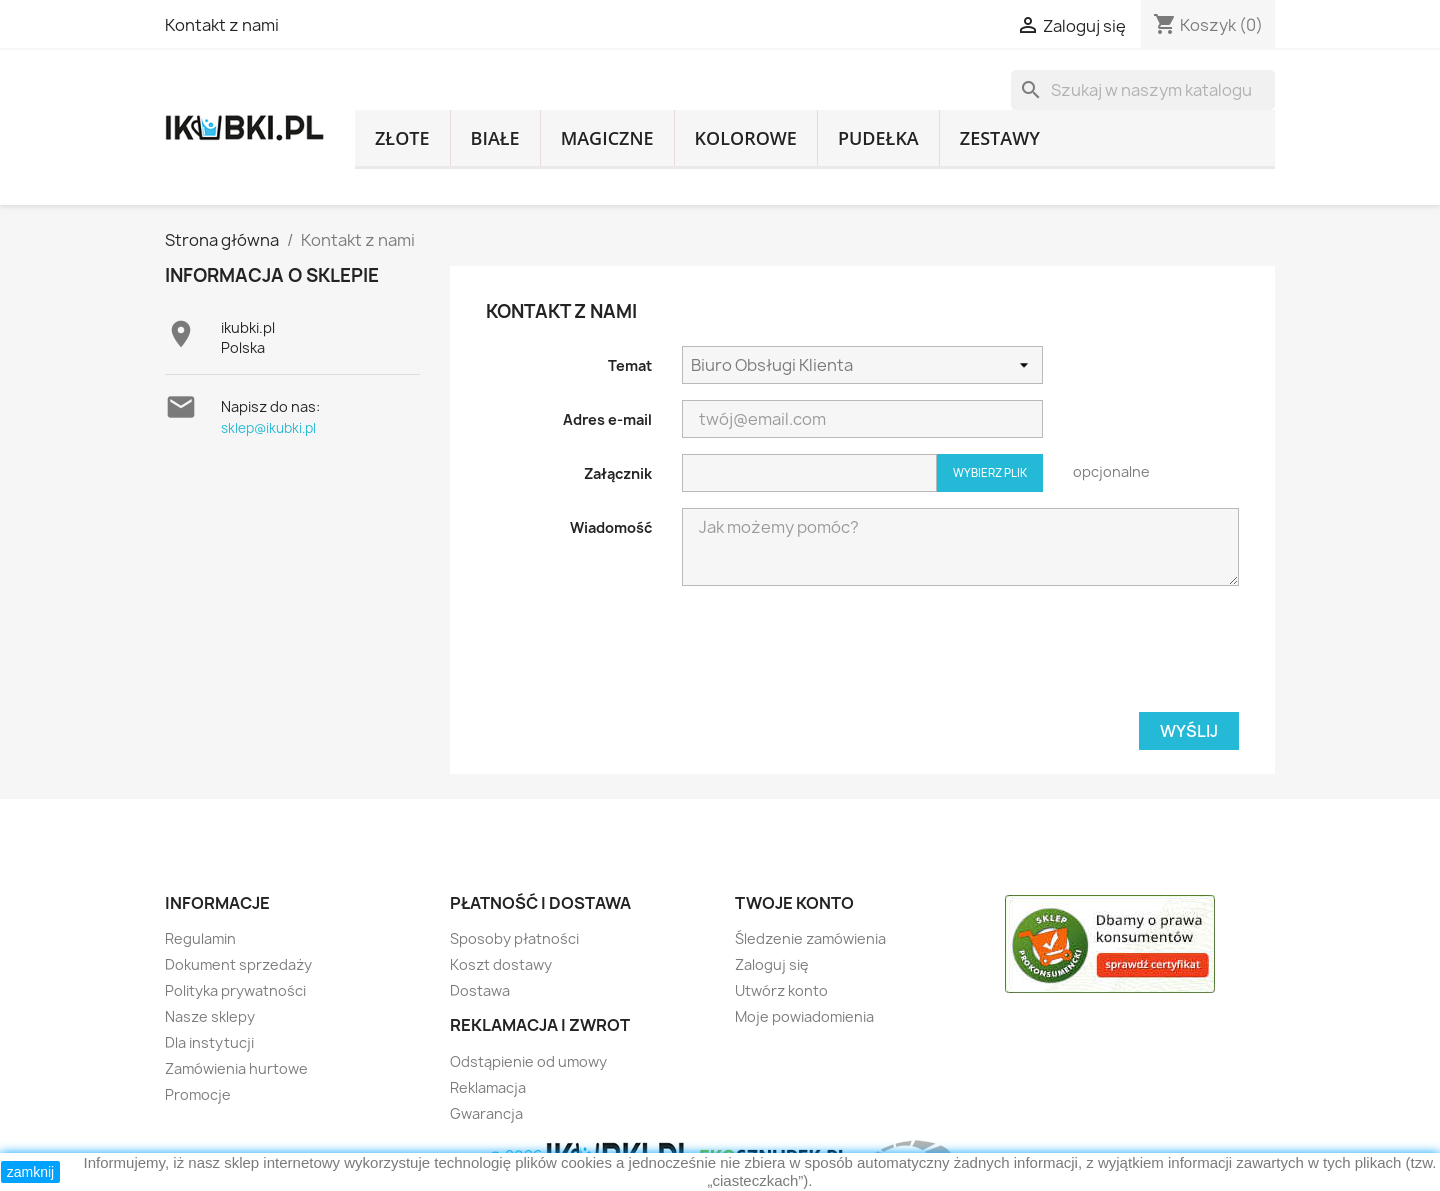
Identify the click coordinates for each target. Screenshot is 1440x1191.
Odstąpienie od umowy (528, 1061)
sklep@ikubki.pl (268, 428)
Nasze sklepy (210, 1016)
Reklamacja (488, 1087)
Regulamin (200, 938)
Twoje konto (794, 903)
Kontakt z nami (222, 25)
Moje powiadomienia (804, 1016)
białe (495, 138)
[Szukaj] (1143, 90)
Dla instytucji (209, 1042)
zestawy (1000, 138)
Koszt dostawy (501, 964)
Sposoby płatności (514, 938)
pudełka (878, 138)
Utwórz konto (781, 990)
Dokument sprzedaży (238, 964)
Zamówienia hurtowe (236, 1068)
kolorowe (746, 138)
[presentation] (834, 657)
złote (402, 138)
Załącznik (618, 473)
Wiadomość (611, 527)
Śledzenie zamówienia (810, 938)
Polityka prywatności (235, 990)
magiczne (607, 138)
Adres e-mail (607, 419)
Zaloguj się (772, 964)
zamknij (30, 1172)
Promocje (198, 1094)
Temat (630, 365)
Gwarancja (486, 1113)
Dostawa (480, 990)
